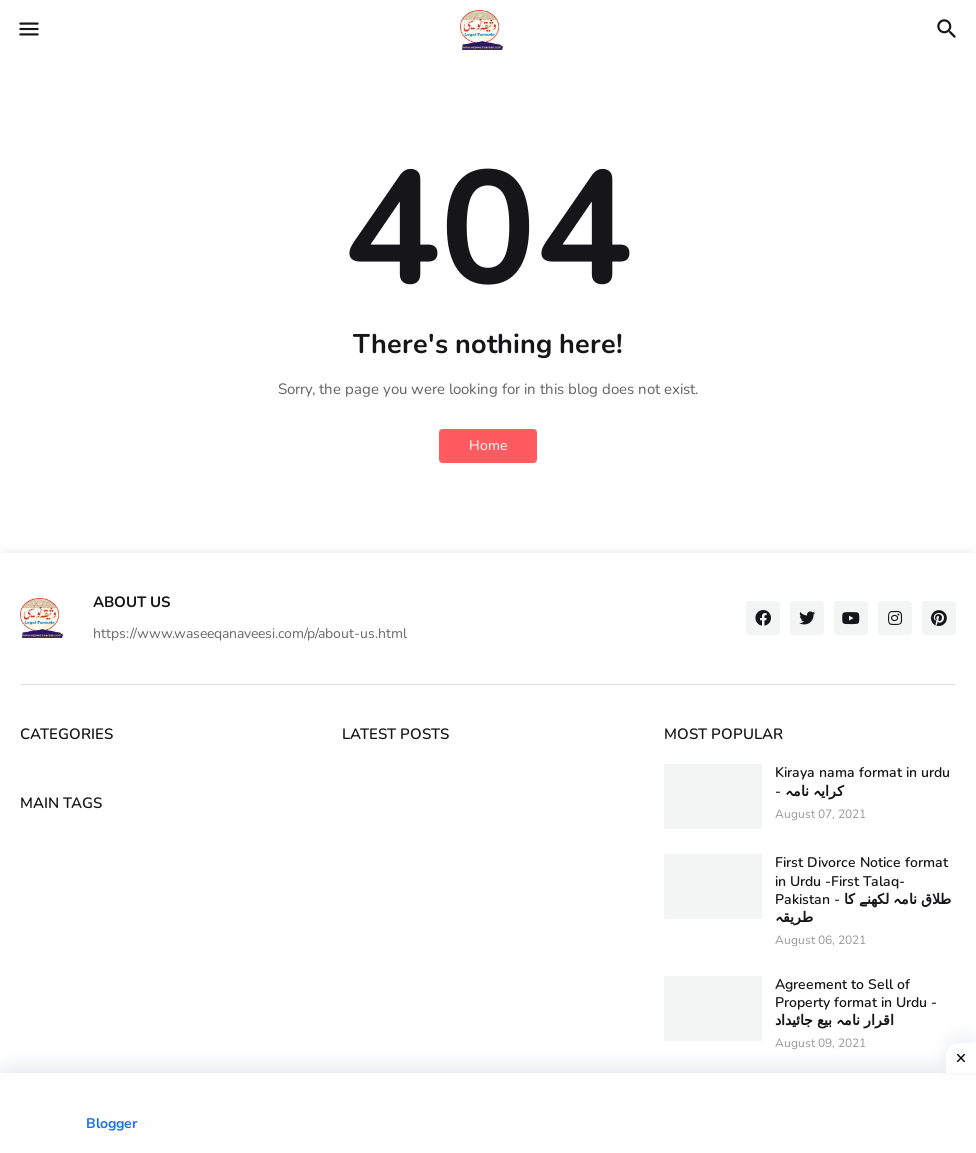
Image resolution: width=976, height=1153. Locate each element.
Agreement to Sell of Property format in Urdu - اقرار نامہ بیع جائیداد (856, 1003)
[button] (27, 30)
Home (488, 445)
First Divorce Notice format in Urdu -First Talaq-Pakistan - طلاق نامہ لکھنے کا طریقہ (863, 890)
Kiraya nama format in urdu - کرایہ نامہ (862, 782)
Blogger (111, 1123)
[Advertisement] (488, 1113)
